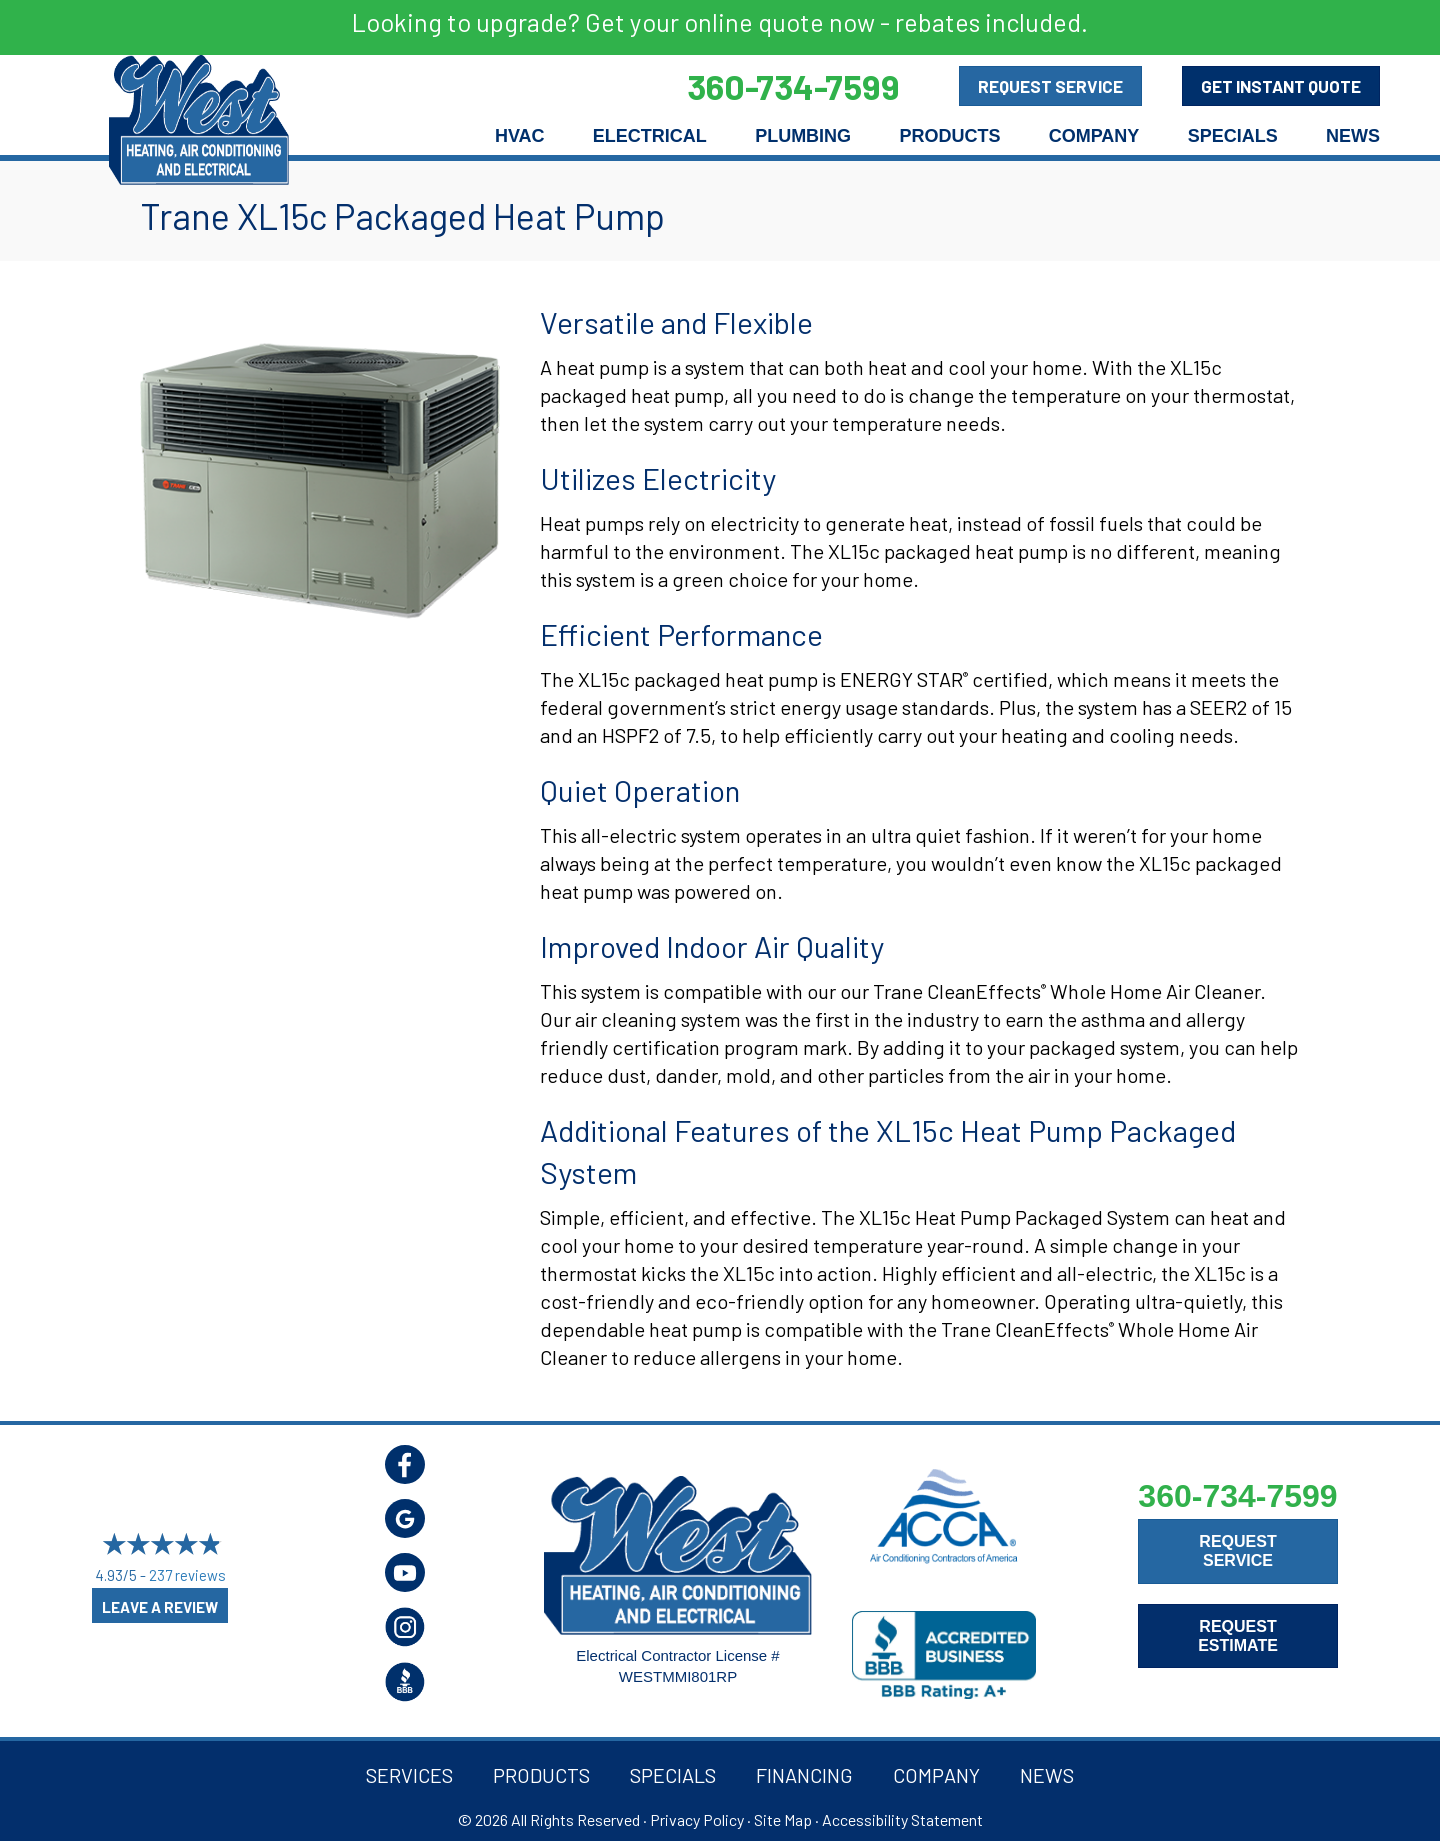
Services (409, 1775)
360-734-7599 (1237, 1496)
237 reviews (187, 1576)
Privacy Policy (697, 1819)
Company (1094, 136)
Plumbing (803, 136)
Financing (804, 1775)
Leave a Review (160, 1607)
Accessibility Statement (902, 1819)
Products (949, 136)
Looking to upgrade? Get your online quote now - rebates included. (720, 22)
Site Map (783, 1819)
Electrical (650, 136)
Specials (1233, 136)
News (1353, 136)
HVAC (520, 136)
